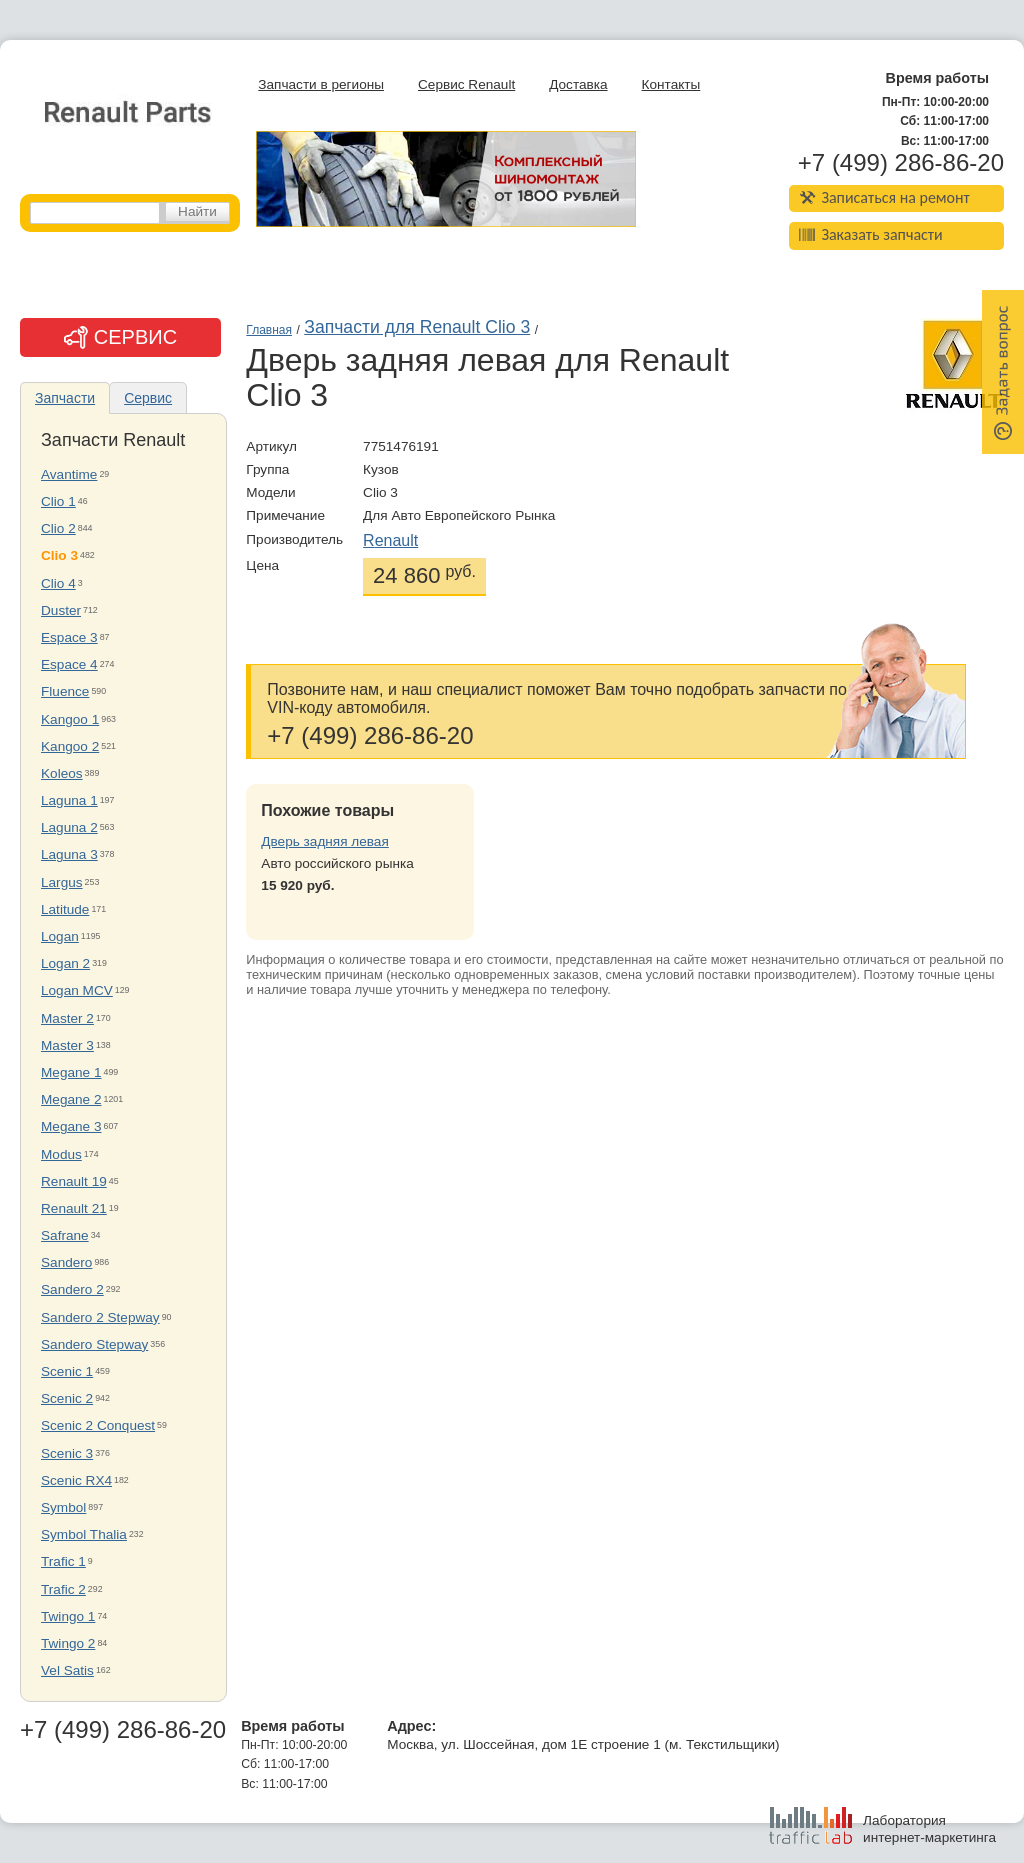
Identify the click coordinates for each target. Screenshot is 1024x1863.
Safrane (65, 1235)
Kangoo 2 (70, 746)
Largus (62, 882)
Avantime (69, 474)
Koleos (62, 773)
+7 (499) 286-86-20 (901, 163)
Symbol (63, 1507)
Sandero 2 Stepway (100, 1317)
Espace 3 (69, 637)
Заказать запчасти (871, 234)
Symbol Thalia (84, 1534)
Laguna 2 (69, 827)
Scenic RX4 (76, 1480)
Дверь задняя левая (324, 841)
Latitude (65, 909)
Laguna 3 (69, 854)
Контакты (671, 84)
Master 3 (67, 1045)
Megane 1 (71, 1072)
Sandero (66, 1262)
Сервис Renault (466, 84)
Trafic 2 (63, 1589)
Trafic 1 (63, 1561)
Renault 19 (74, 1181)
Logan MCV (77, 990)
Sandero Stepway (94, 1344)
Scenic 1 (67, 1371)
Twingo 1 (68, 1616)
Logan (60, 936)
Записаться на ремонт (884, 197)
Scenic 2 (67, 1398)
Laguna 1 (69, 800)
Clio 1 (58, 501)
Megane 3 (71, 1126)
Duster (61, 610)
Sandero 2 (72, 1289)
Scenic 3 (67, 1453)
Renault (390, 540)
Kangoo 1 (70, 719)
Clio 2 (58, 528)
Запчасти (65, 398)
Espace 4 (69, 664)
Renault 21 (74, 1208)
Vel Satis (67, 1670)
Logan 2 (65, 963)
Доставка (578, 84)
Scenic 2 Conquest (98, 1425)
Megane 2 (71, 1099)
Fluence (65, 691)
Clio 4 (58, 583)
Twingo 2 (68, 1643)
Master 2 (67, 1018)
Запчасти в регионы (321, 84)
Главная (269, 330)
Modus (61, 1154)
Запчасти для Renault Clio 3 (417, 327)
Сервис (148, 398)
